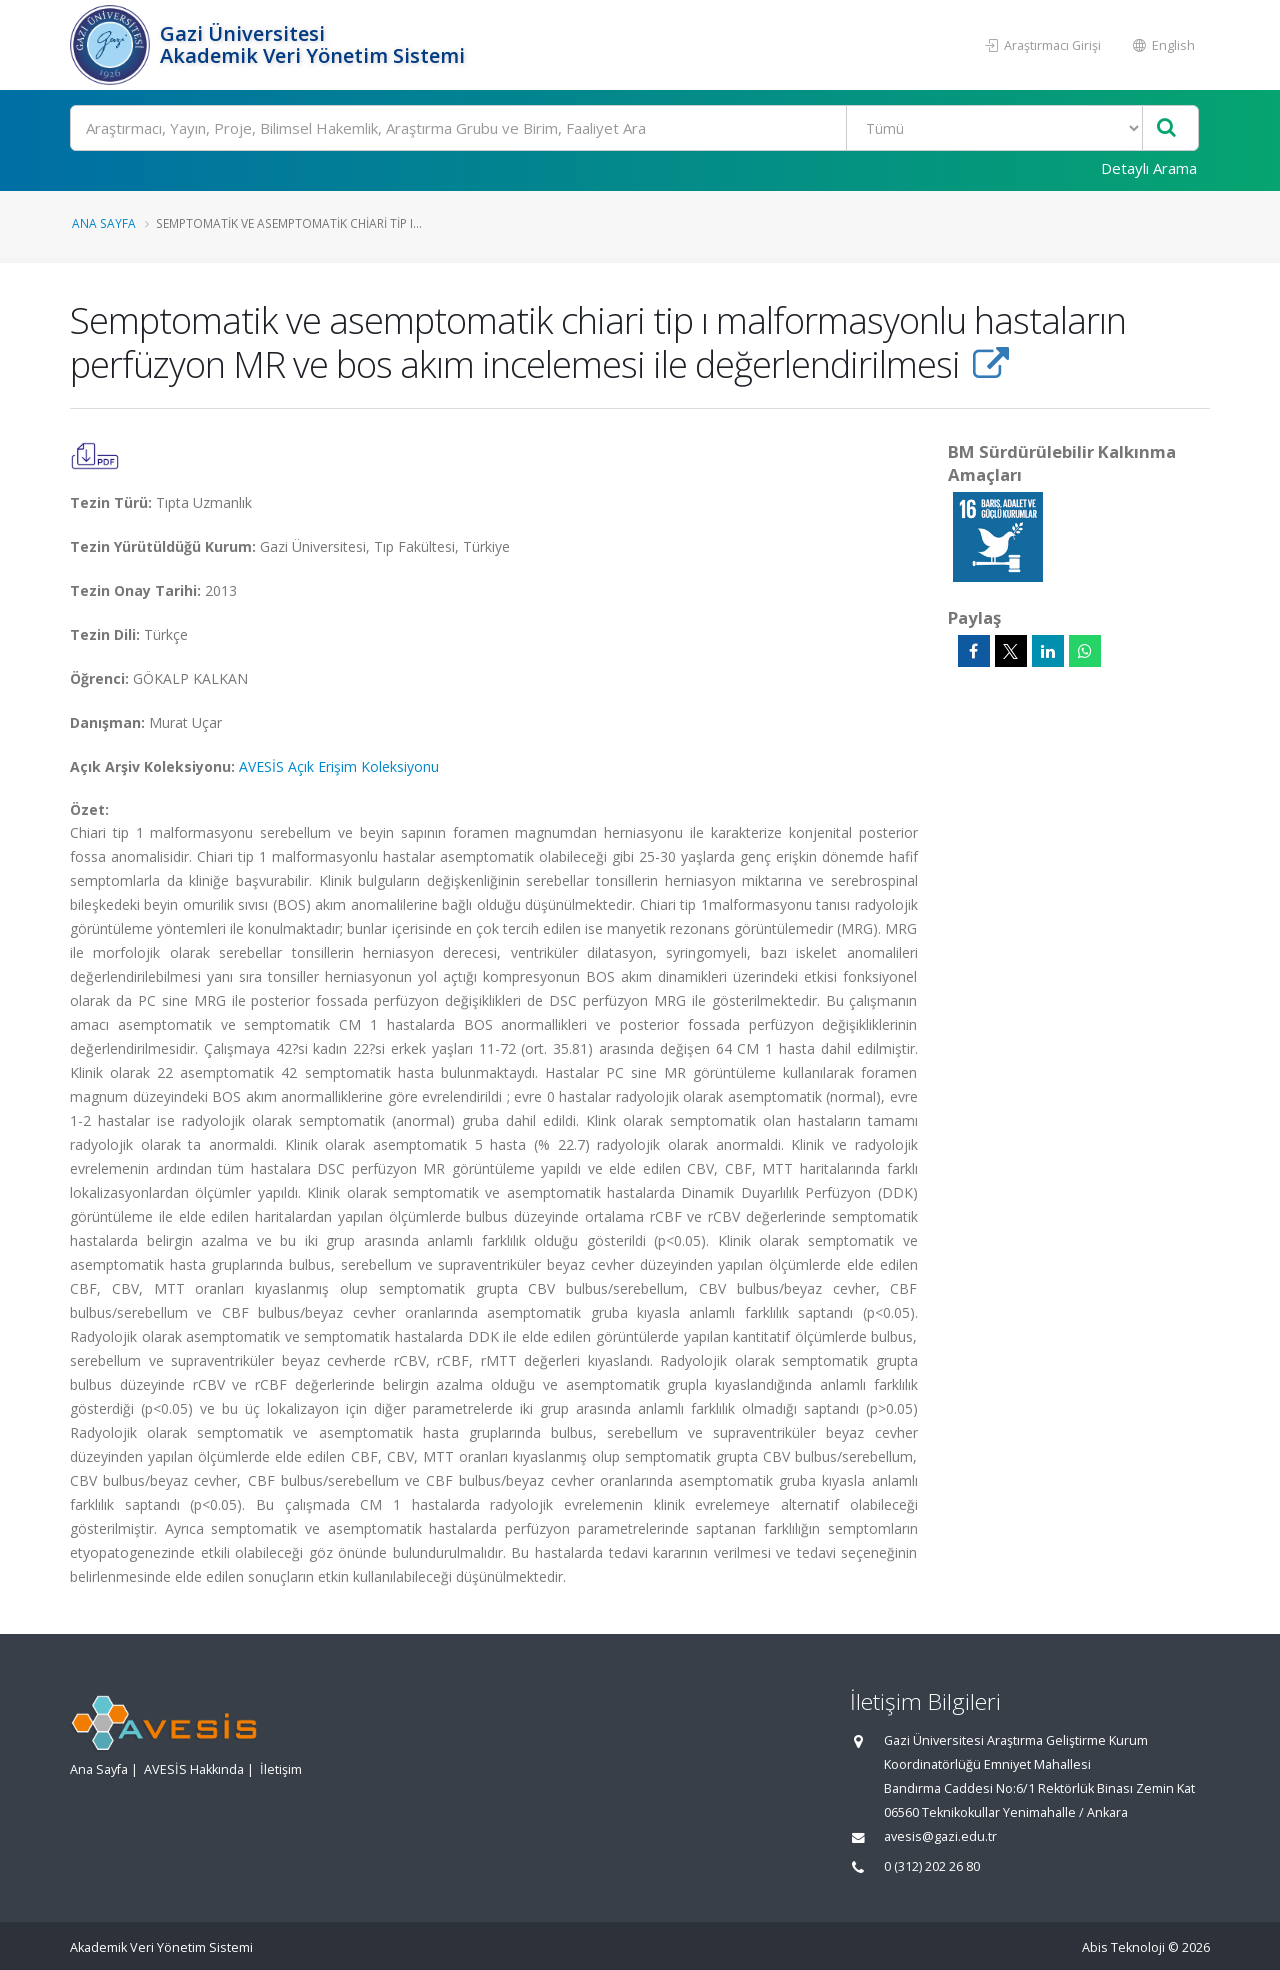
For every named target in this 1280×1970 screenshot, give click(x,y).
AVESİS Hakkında (194, 1769)
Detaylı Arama (1149, 168)
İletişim (281, 1769)
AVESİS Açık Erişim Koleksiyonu (339, 766)
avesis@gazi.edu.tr (940, 1836)
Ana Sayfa (104, 223)
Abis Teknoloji (1123, 1947)
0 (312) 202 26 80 (932, 1866)
